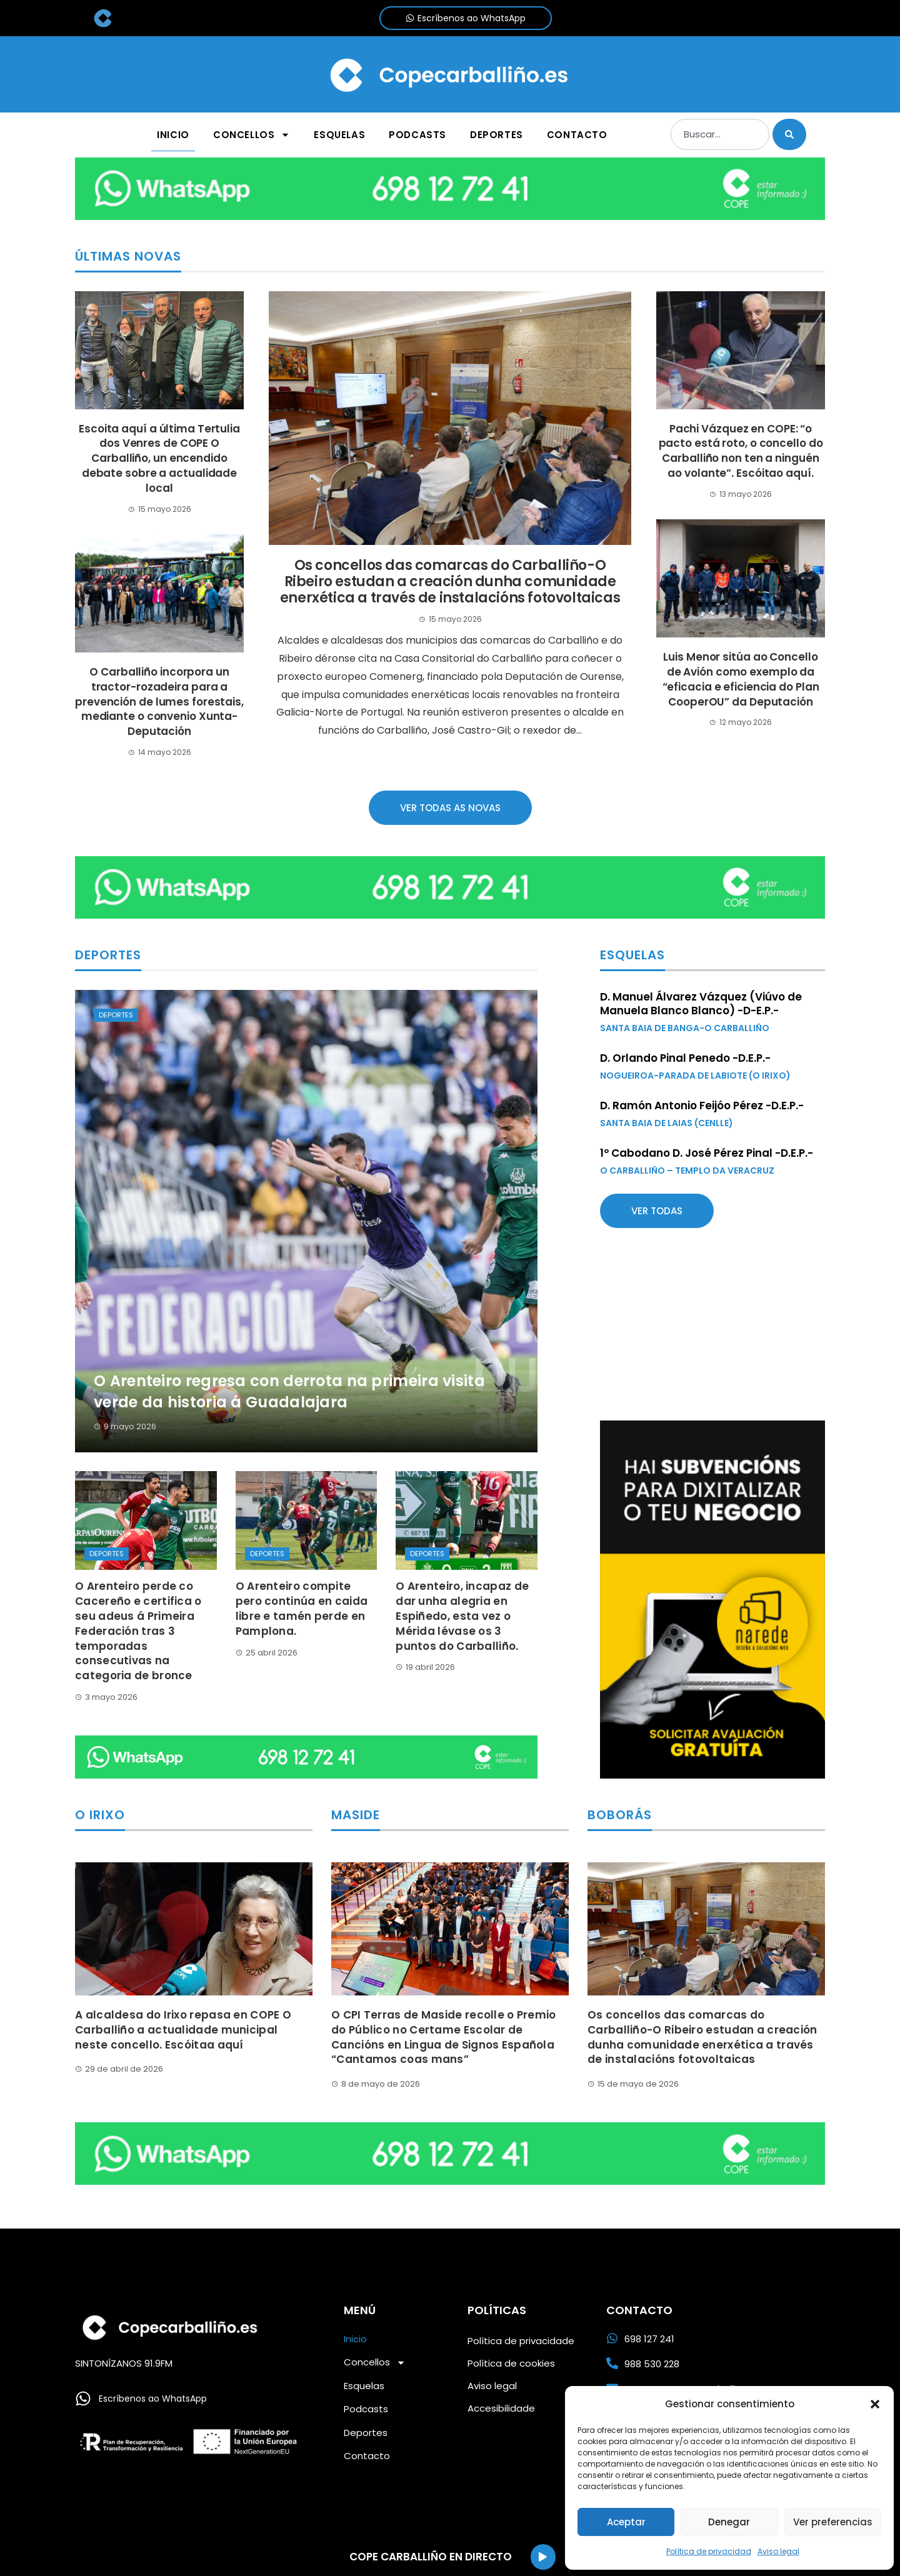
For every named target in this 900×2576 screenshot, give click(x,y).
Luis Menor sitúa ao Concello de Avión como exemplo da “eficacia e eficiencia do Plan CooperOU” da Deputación (740, 679)
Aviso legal (778, 2551)
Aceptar (626, 2522)
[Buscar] (789, 134)
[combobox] (720, 134)
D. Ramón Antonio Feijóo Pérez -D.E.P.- (702, 1105)
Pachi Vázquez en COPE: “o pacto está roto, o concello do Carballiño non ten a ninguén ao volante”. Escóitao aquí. (741, 451)
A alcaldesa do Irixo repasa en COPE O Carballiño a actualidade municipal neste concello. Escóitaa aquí (183, 2029)
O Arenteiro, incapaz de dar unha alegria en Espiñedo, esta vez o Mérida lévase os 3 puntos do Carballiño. (462, 1616)
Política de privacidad (708, 2551)
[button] (875, 2404)
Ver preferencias (832, 2522)
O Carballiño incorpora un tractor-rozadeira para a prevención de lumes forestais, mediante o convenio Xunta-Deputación (159, 701)
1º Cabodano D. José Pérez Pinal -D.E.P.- (706, 1153)
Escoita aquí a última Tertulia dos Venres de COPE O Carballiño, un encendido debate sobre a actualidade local (159, 458)
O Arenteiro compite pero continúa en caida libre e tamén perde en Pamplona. (302, 1608)
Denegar (729, 2522)
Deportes (116, 1015)
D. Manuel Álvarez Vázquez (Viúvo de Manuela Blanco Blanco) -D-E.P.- (701, 1003)
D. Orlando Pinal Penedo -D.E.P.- (685, 1058)
